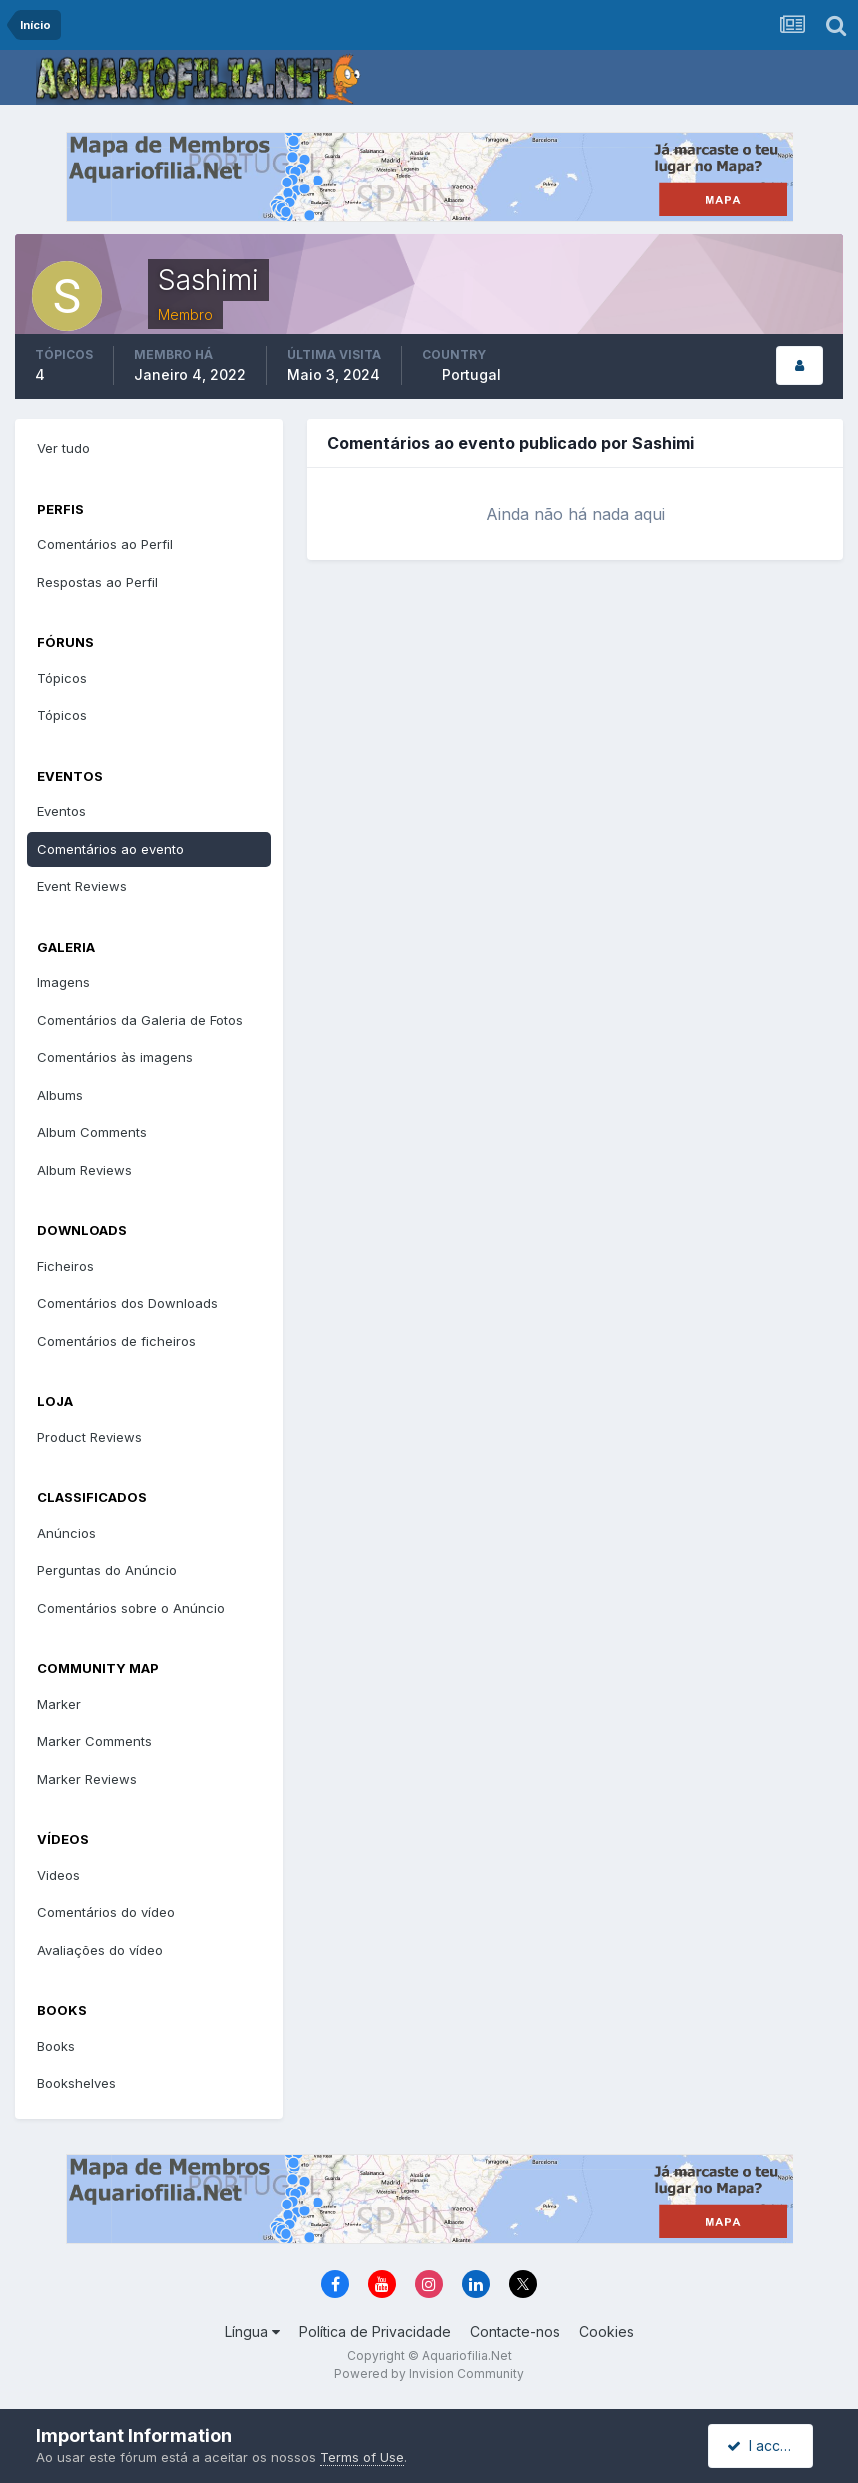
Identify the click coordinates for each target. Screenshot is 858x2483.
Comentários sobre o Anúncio (131, 1608)
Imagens (63, 982)
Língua (252, 2331)
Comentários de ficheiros (116, 1341)
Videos (58, 1875)
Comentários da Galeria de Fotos (140, 1020)
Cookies (606, 2331)
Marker (59, 1704)
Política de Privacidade (375, 2331)
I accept (762, 2445)
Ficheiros (65, 1266)
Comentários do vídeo (106, 1912)
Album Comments (92, 1132)
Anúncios (66, 1533)
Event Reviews (82, 886)
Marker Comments (94, 1741)
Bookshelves (76, 2083)
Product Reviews (89, 1437)
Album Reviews (84, 1170)
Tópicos (62, 678)
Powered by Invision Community (429, 2373)
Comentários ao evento (110, 849)
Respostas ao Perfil (97, 582)
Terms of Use (362, 2457)
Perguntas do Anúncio (107, 1570)
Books (56, 2046)
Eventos (61, 811)
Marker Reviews (87, 1779)
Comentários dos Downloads (127, 1303)
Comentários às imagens (115, 1057)
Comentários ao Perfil (105, 544)
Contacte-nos (515, 2331)
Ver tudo (63, 448)
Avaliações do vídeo (100, 1950)
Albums (60, 1095)
